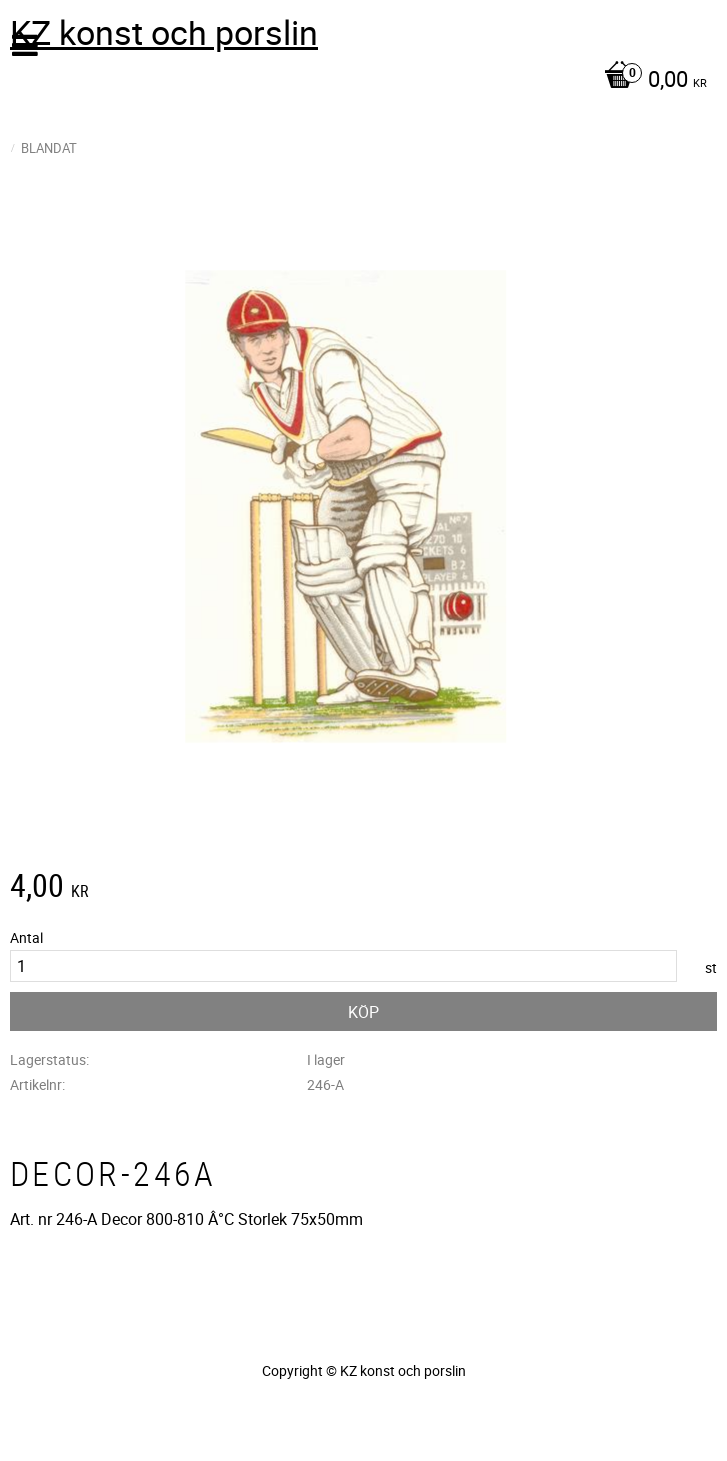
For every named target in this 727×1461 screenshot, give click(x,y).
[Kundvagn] (358, 81)
